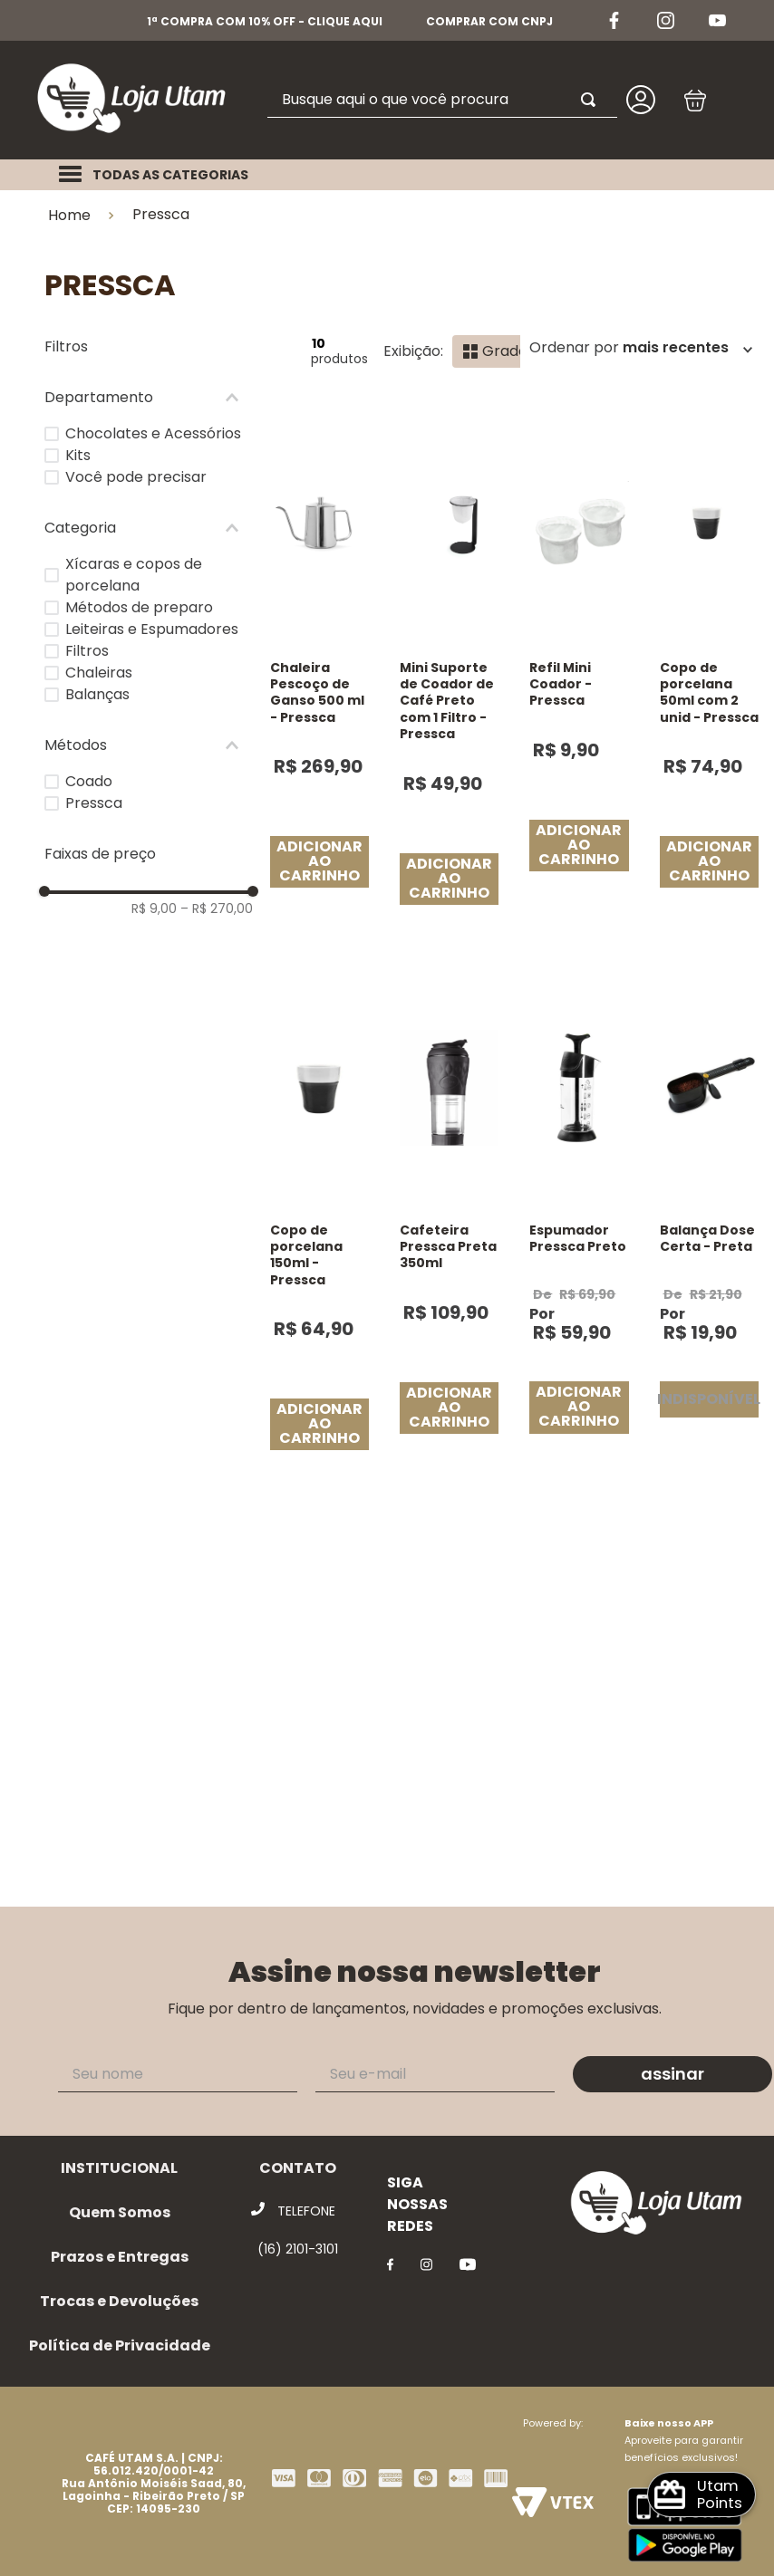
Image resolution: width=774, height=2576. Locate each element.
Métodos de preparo (139, 607)
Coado (88, 781)
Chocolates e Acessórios (153, 433)
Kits (78, 455)
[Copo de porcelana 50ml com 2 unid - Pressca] (709, 676)
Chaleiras (98, 672)
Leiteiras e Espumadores (151, 629)
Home (69, 216)
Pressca (160, 215)
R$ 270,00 (216, 908)
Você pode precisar (136, 476)
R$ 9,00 (154, 908)
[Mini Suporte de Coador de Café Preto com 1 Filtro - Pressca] (449, 676)
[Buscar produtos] (592, 99)
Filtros (87, 650)
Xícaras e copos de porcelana (133, 574)
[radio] (495, 351)
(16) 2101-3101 (297, 2249)
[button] (148, 398)
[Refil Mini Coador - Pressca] (579, 676)
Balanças (97, 694)
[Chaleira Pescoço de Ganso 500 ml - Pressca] (319, 676)
